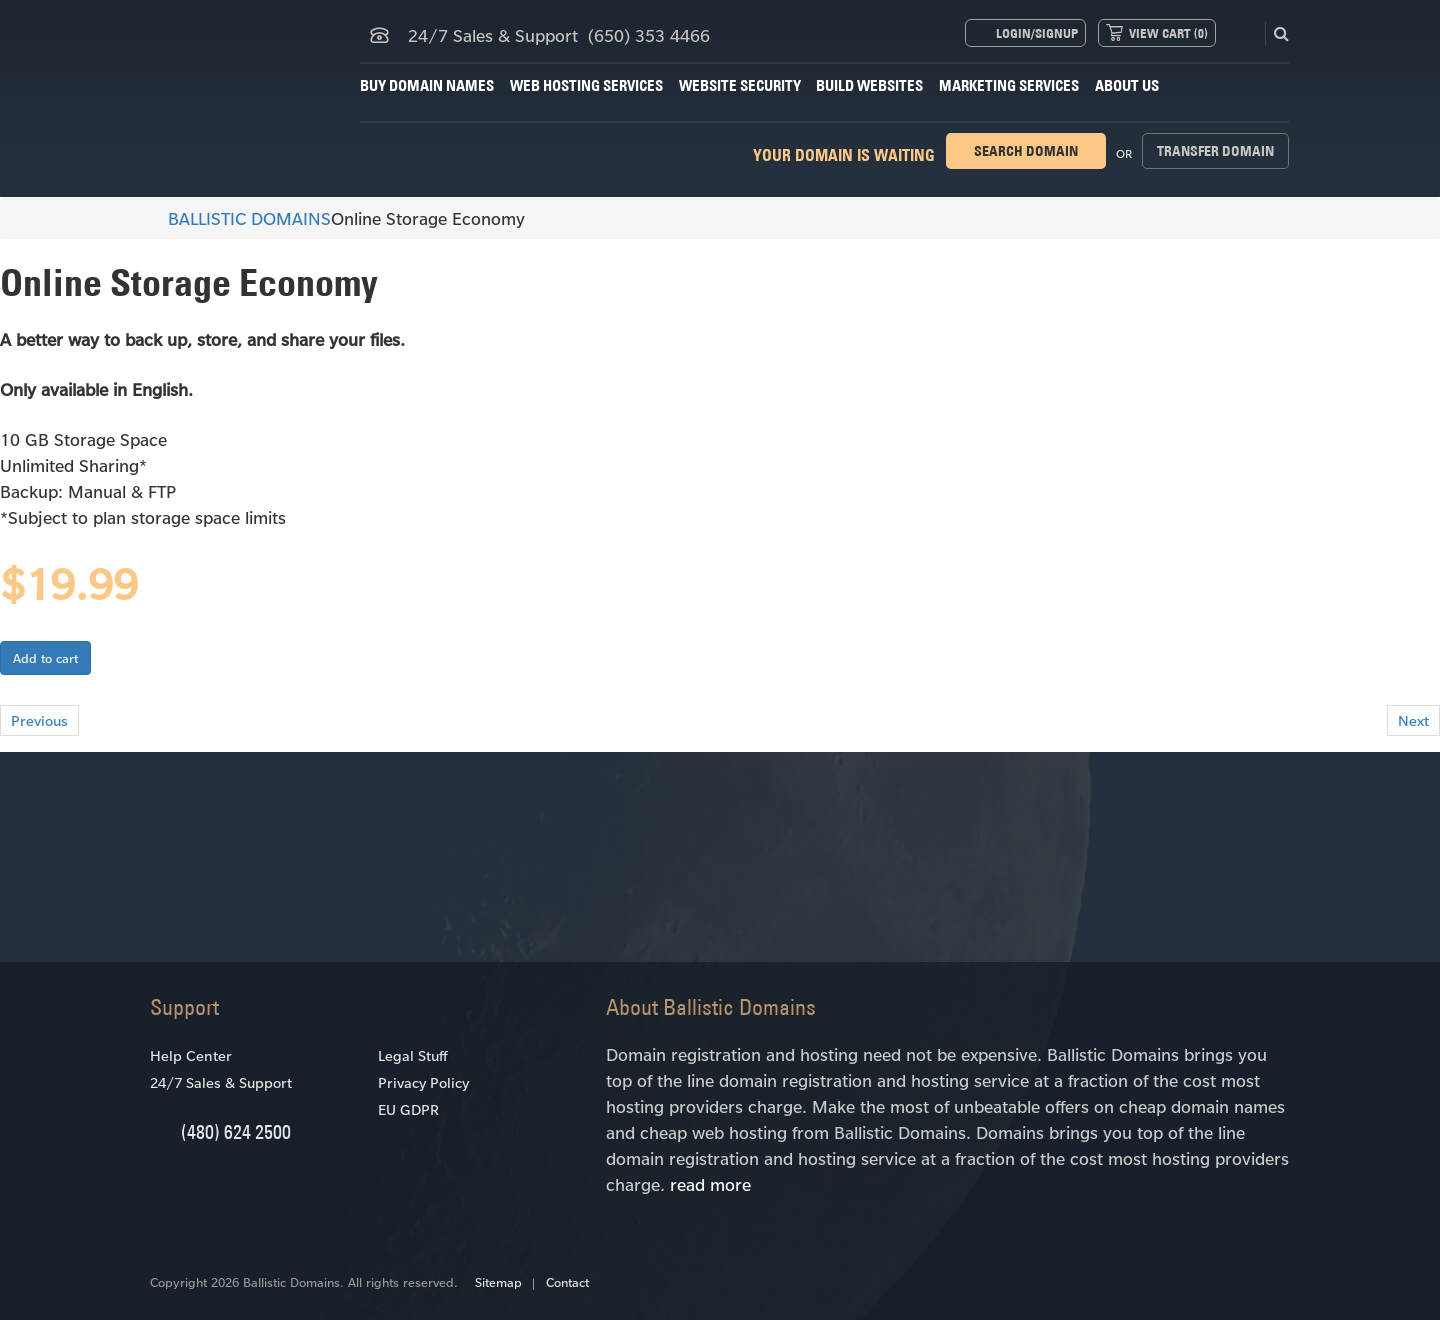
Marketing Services (1009, 85)
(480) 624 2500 (236, 1131)
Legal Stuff (412, 1055)
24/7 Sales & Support (221, 1082)
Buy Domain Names (427, 85)
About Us (1127, 85)
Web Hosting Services (586, 85)
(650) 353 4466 (649, 35)
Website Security (740, 85)
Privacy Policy (423, 1082)
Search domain (1026, 151)
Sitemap (498, 1282)
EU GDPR (408, 1109)
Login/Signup (1037, 33)
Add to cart (45, 658)
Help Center (191, 1055)
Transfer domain (1215, 151)
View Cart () (1168, 33)
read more (710, 1184)
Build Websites (869, 85)
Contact (567, 1282)
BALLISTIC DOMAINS (240, 218)
